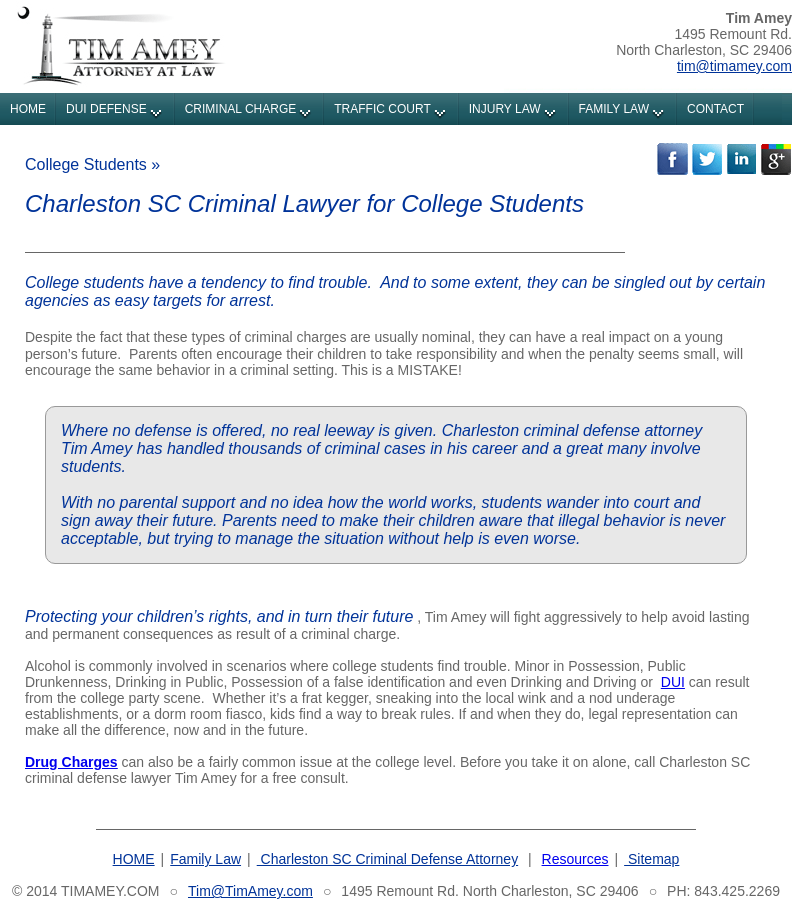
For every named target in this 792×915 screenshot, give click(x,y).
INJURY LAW (505, 109)
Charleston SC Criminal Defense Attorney (387, 859)
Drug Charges (71, 762)
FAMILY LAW (614, 109)
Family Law (205, 859)
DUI (673, 682)
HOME (28, 109)
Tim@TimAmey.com (250, 891)
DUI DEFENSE (106, 109)
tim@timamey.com (734, 66)
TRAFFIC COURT (382, 109)
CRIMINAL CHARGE (241, 109)
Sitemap (651, 859)
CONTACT (715, 109)
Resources (575, 859)
